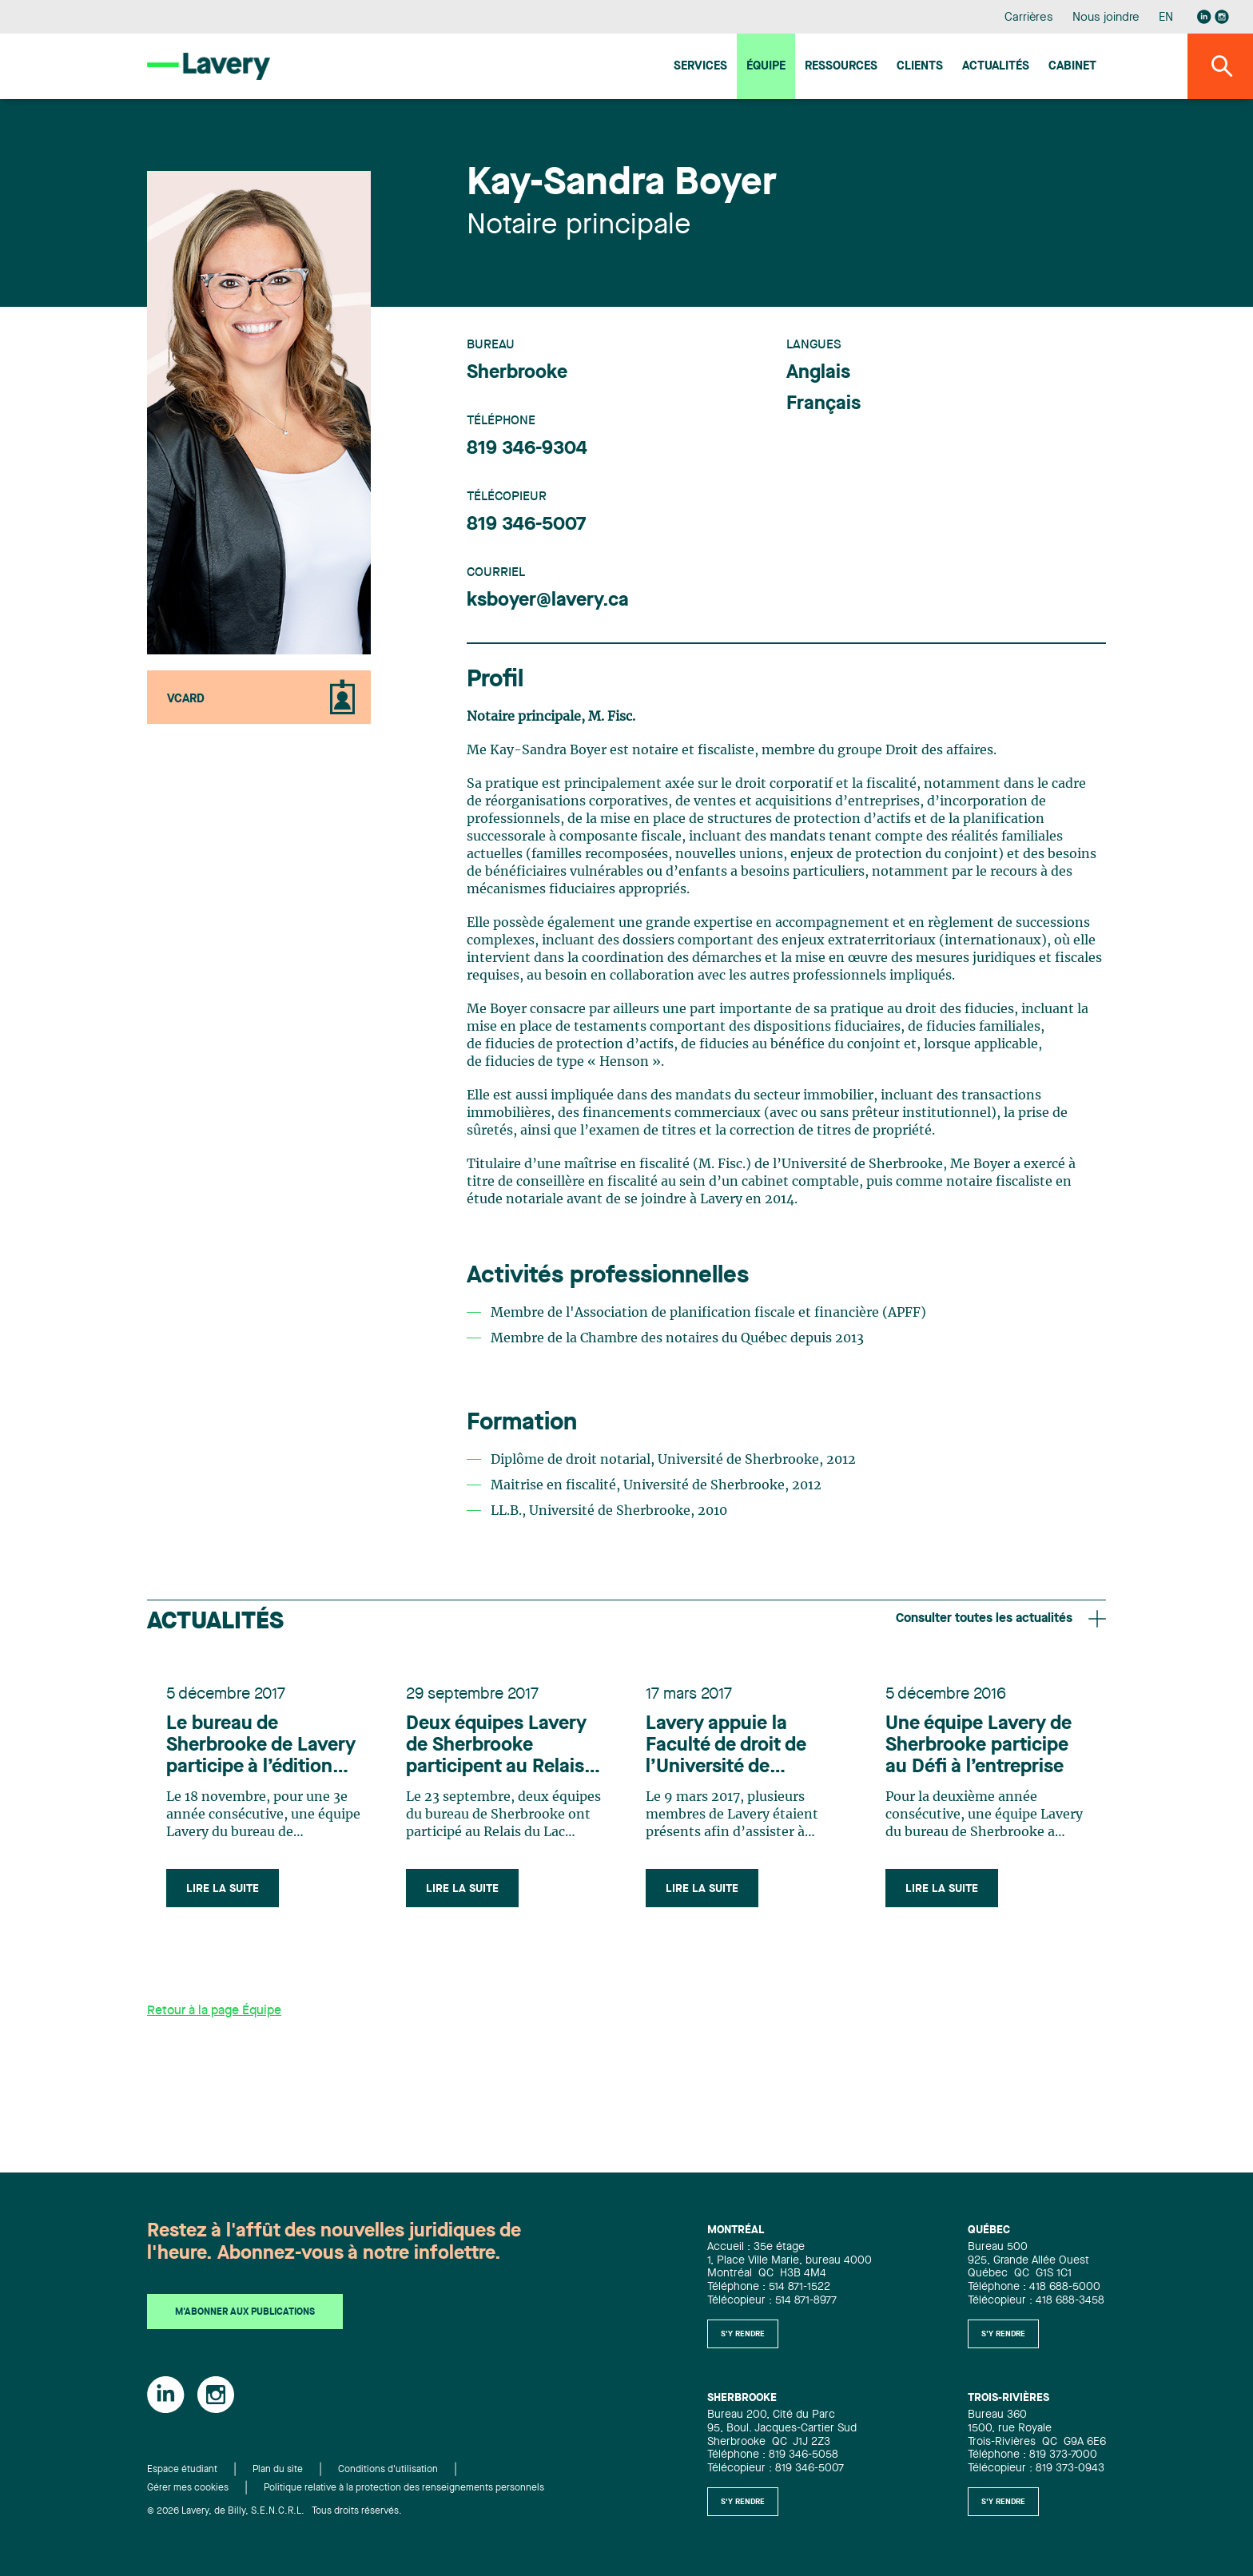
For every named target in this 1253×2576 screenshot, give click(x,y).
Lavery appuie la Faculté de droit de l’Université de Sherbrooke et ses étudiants (726, 1747)
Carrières (1028, 18)
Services (700, 67)
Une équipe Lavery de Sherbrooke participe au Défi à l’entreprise (978, 1746)
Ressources (841, 67)
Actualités (995, 67)
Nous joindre (1106, 18)
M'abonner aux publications (245, 2312)
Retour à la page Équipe (214, 2011)
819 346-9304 (527, 449)
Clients (920, 67)
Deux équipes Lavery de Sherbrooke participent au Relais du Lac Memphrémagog (496, 1747)
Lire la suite (222, 1888)
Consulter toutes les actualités (1001, 1619)
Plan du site (278, 2470)
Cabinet (1072, 67)
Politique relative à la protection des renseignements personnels (404, 2488)
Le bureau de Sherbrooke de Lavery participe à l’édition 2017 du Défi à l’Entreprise (261, 1747)
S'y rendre (743, 2334)
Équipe (766, 67)
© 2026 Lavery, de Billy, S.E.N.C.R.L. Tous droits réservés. (274, 2511)
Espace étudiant (182, 2470)
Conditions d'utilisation (388, 2470)
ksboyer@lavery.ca (548, 600)
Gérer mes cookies (188, 2488)
